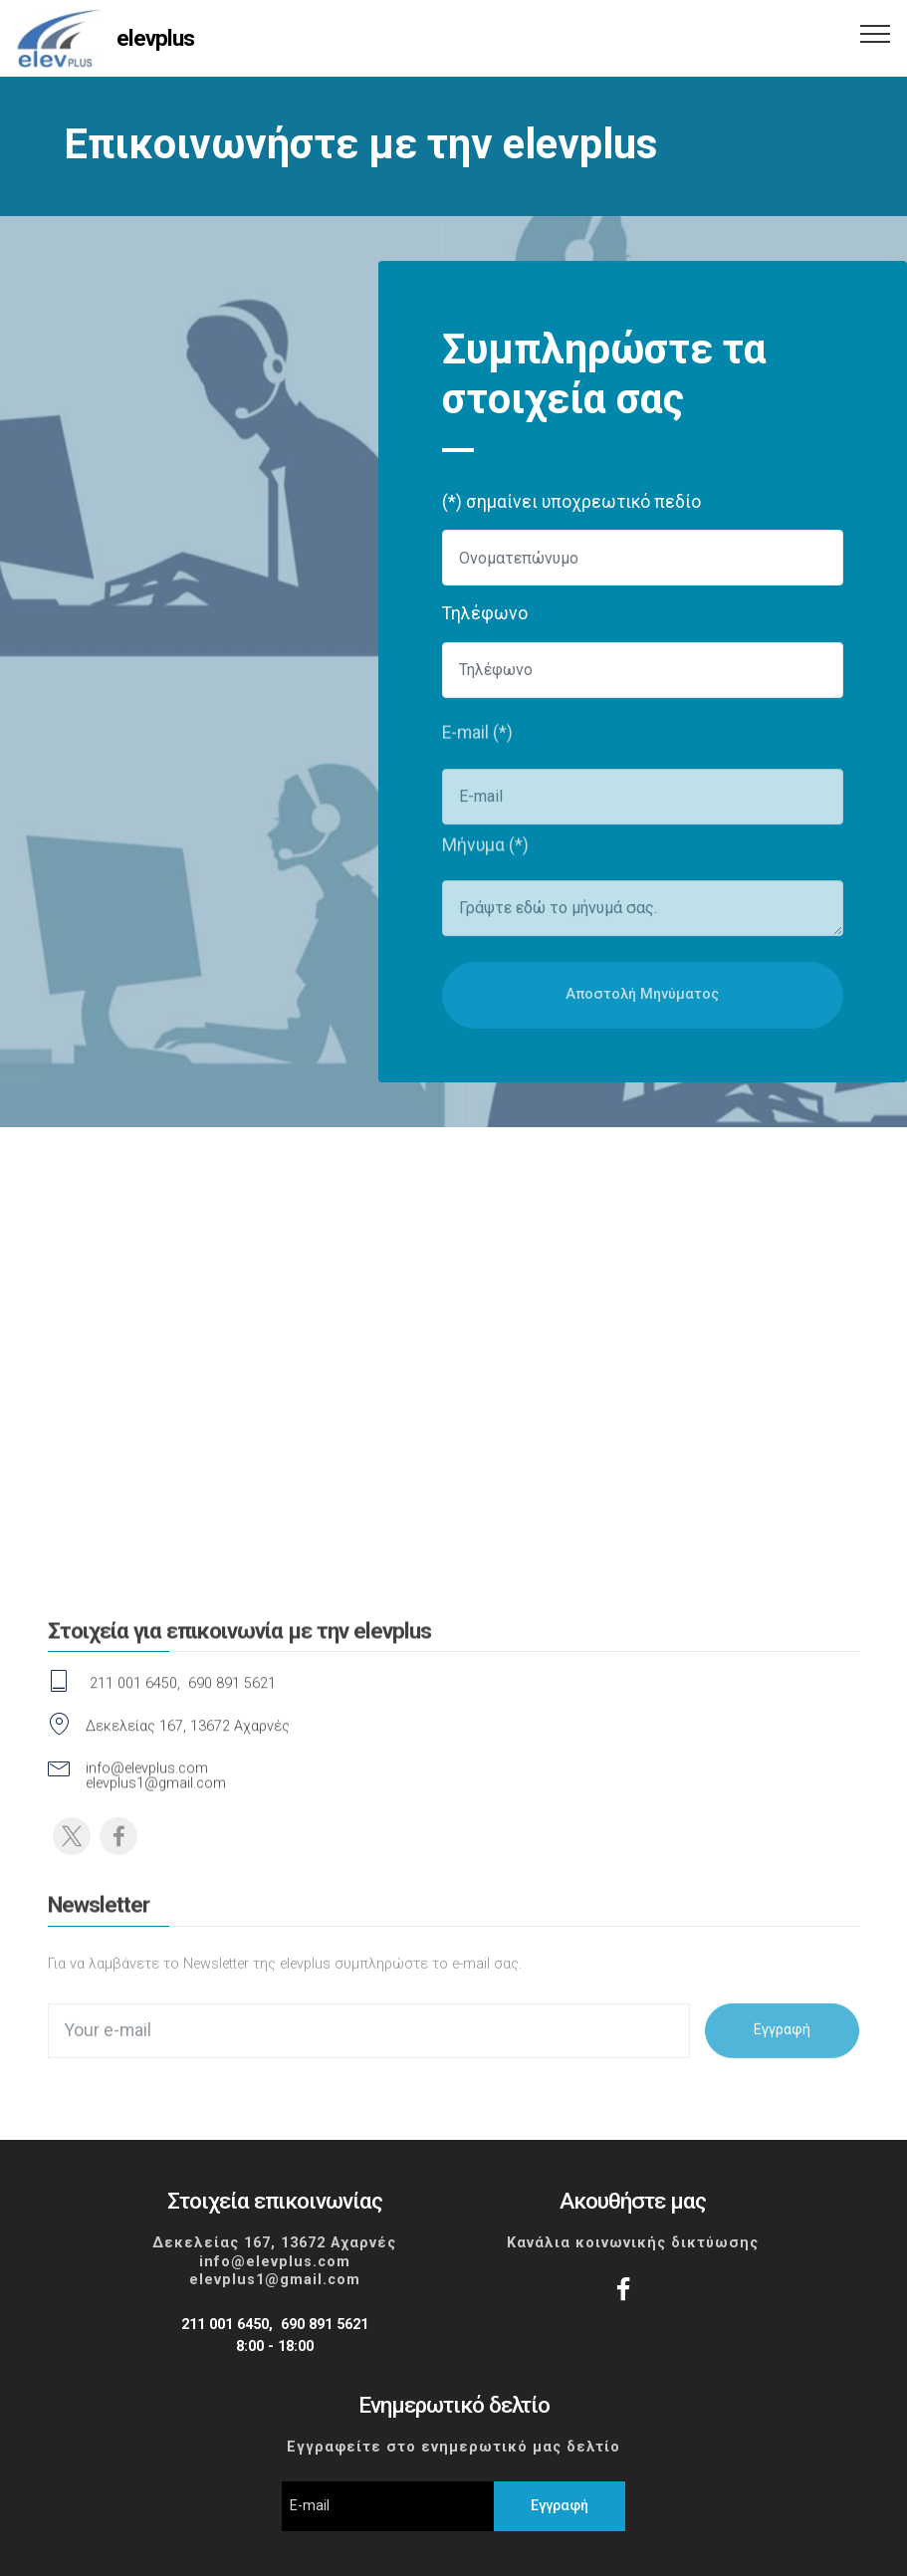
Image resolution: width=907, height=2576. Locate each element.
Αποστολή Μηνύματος (642, 1012)
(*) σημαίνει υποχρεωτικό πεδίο (571, 502)
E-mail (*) (477, 739)
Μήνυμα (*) (485, 850)
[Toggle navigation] (875, 33)
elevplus (155, 38)
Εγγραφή (782, 2044)
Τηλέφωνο (485, 613)
